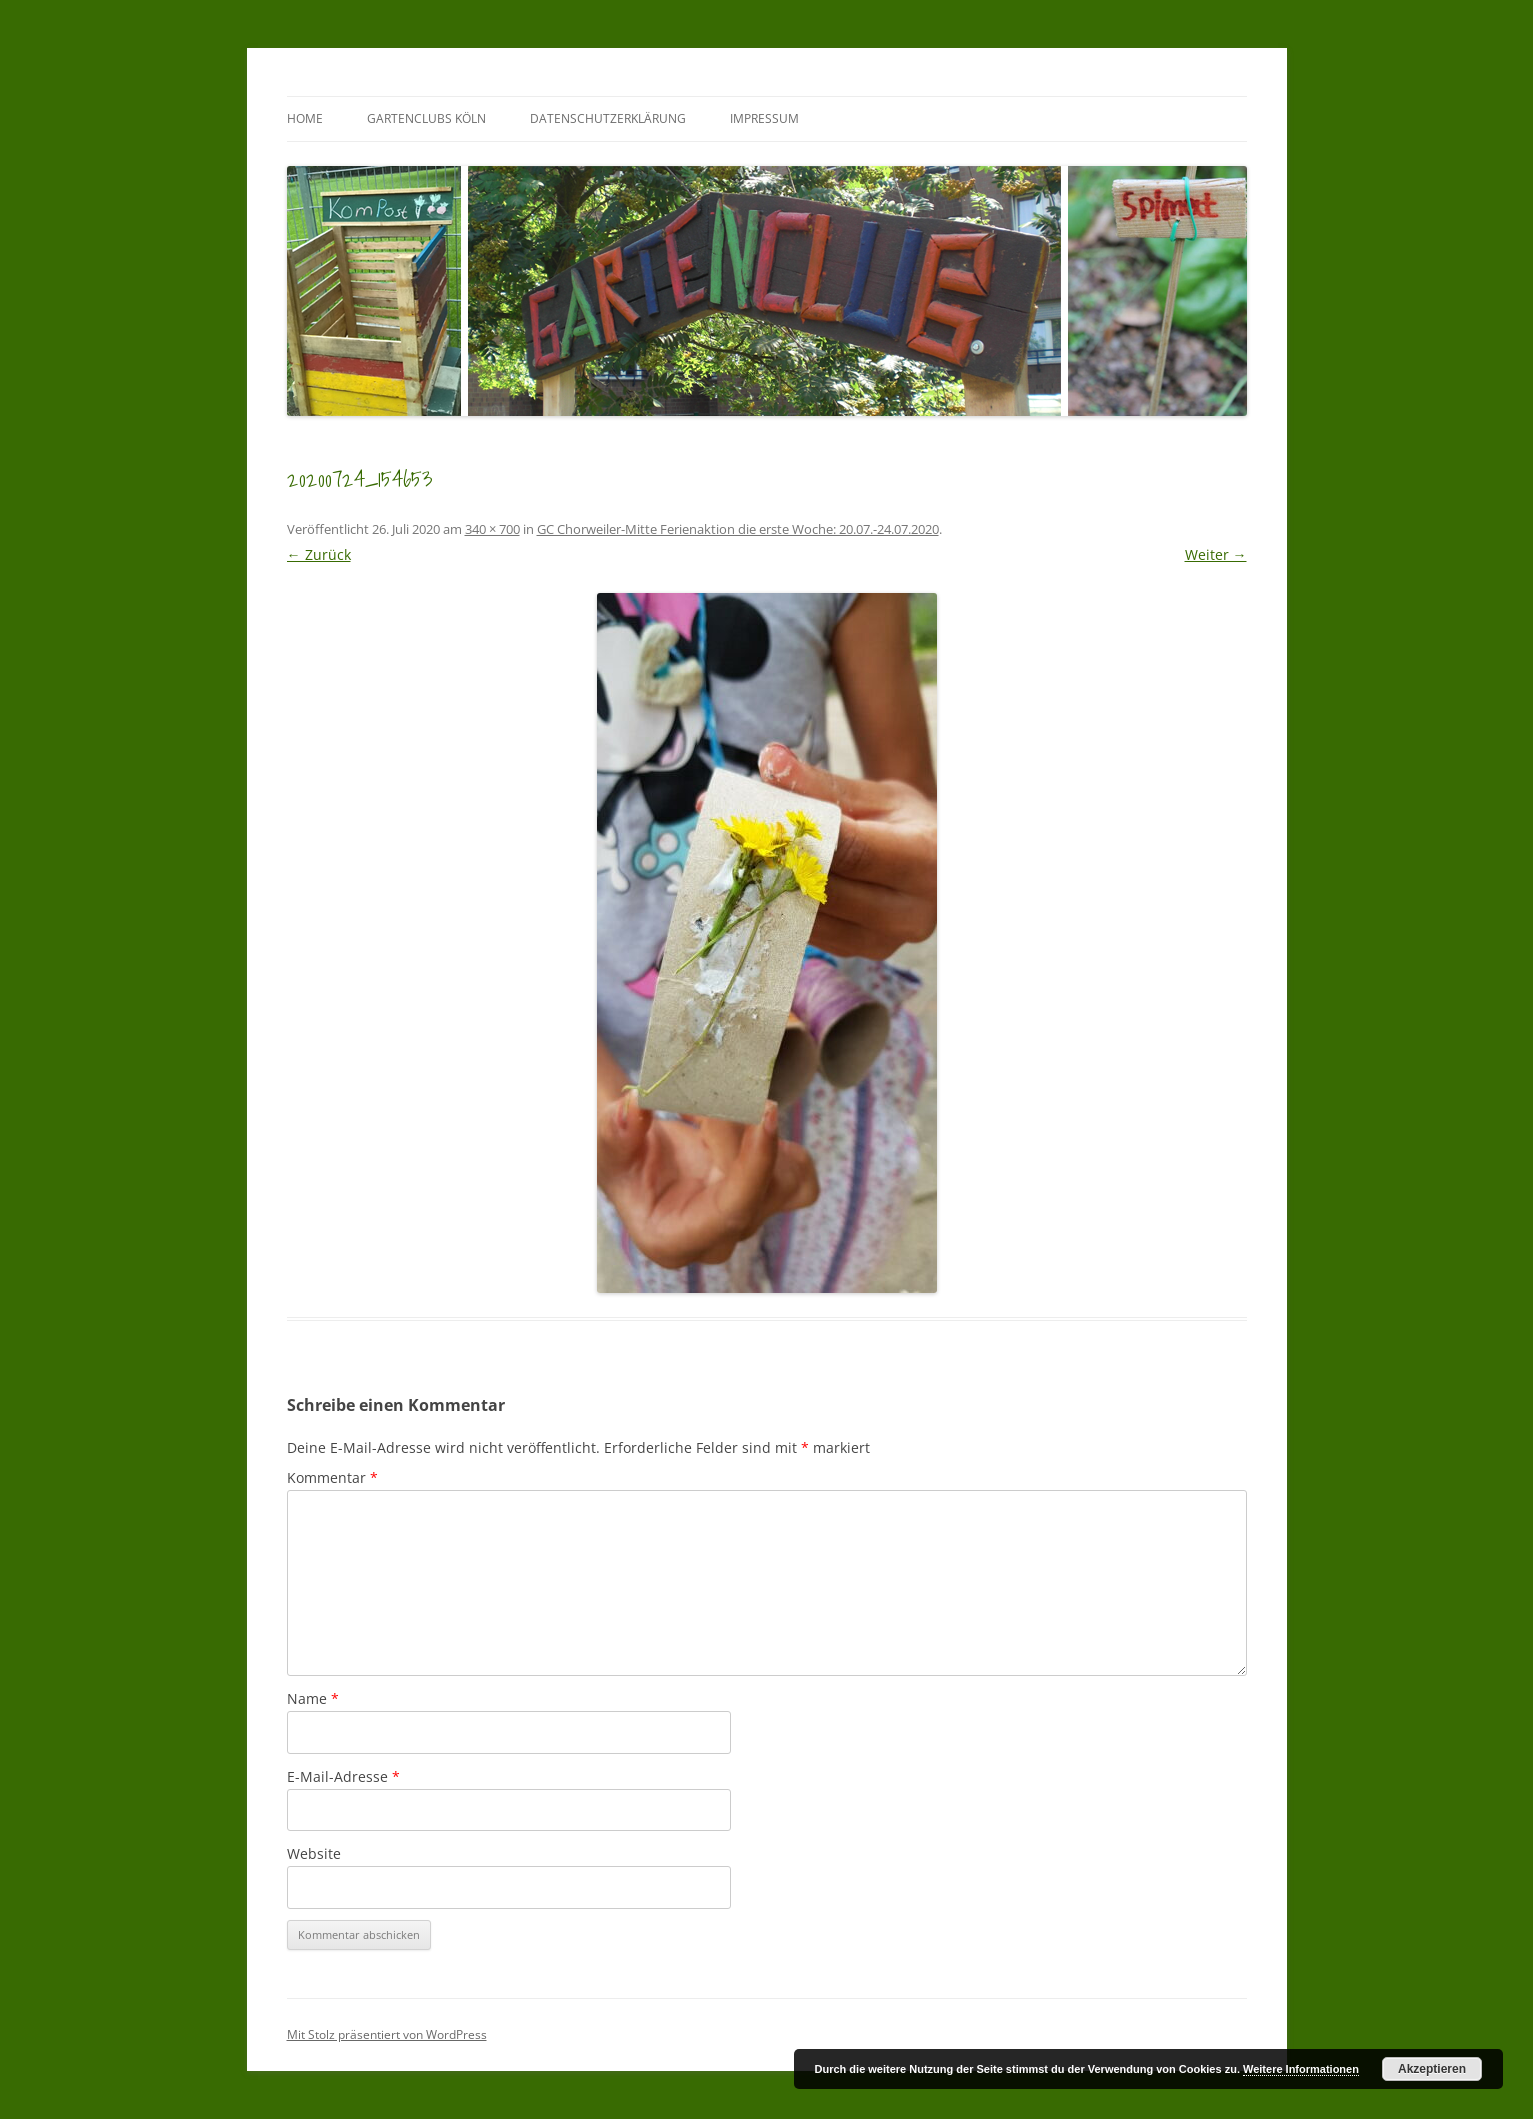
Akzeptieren (1432, 2069)
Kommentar (332, 1477)
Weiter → (1216, 554)
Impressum (764, 118)
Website (314, 1853)
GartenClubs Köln (426, 118)
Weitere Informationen (1301, 2069)
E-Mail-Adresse (343, 1776)
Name (313, 1698)
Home (305, 118)
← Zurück (319, 554)
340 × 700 (492, 529)
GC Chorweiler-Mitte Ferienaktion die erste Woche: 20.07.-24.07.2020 (738, 529)
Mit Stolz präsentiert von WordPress (387, 2034)
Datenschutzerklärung (608, 118)
